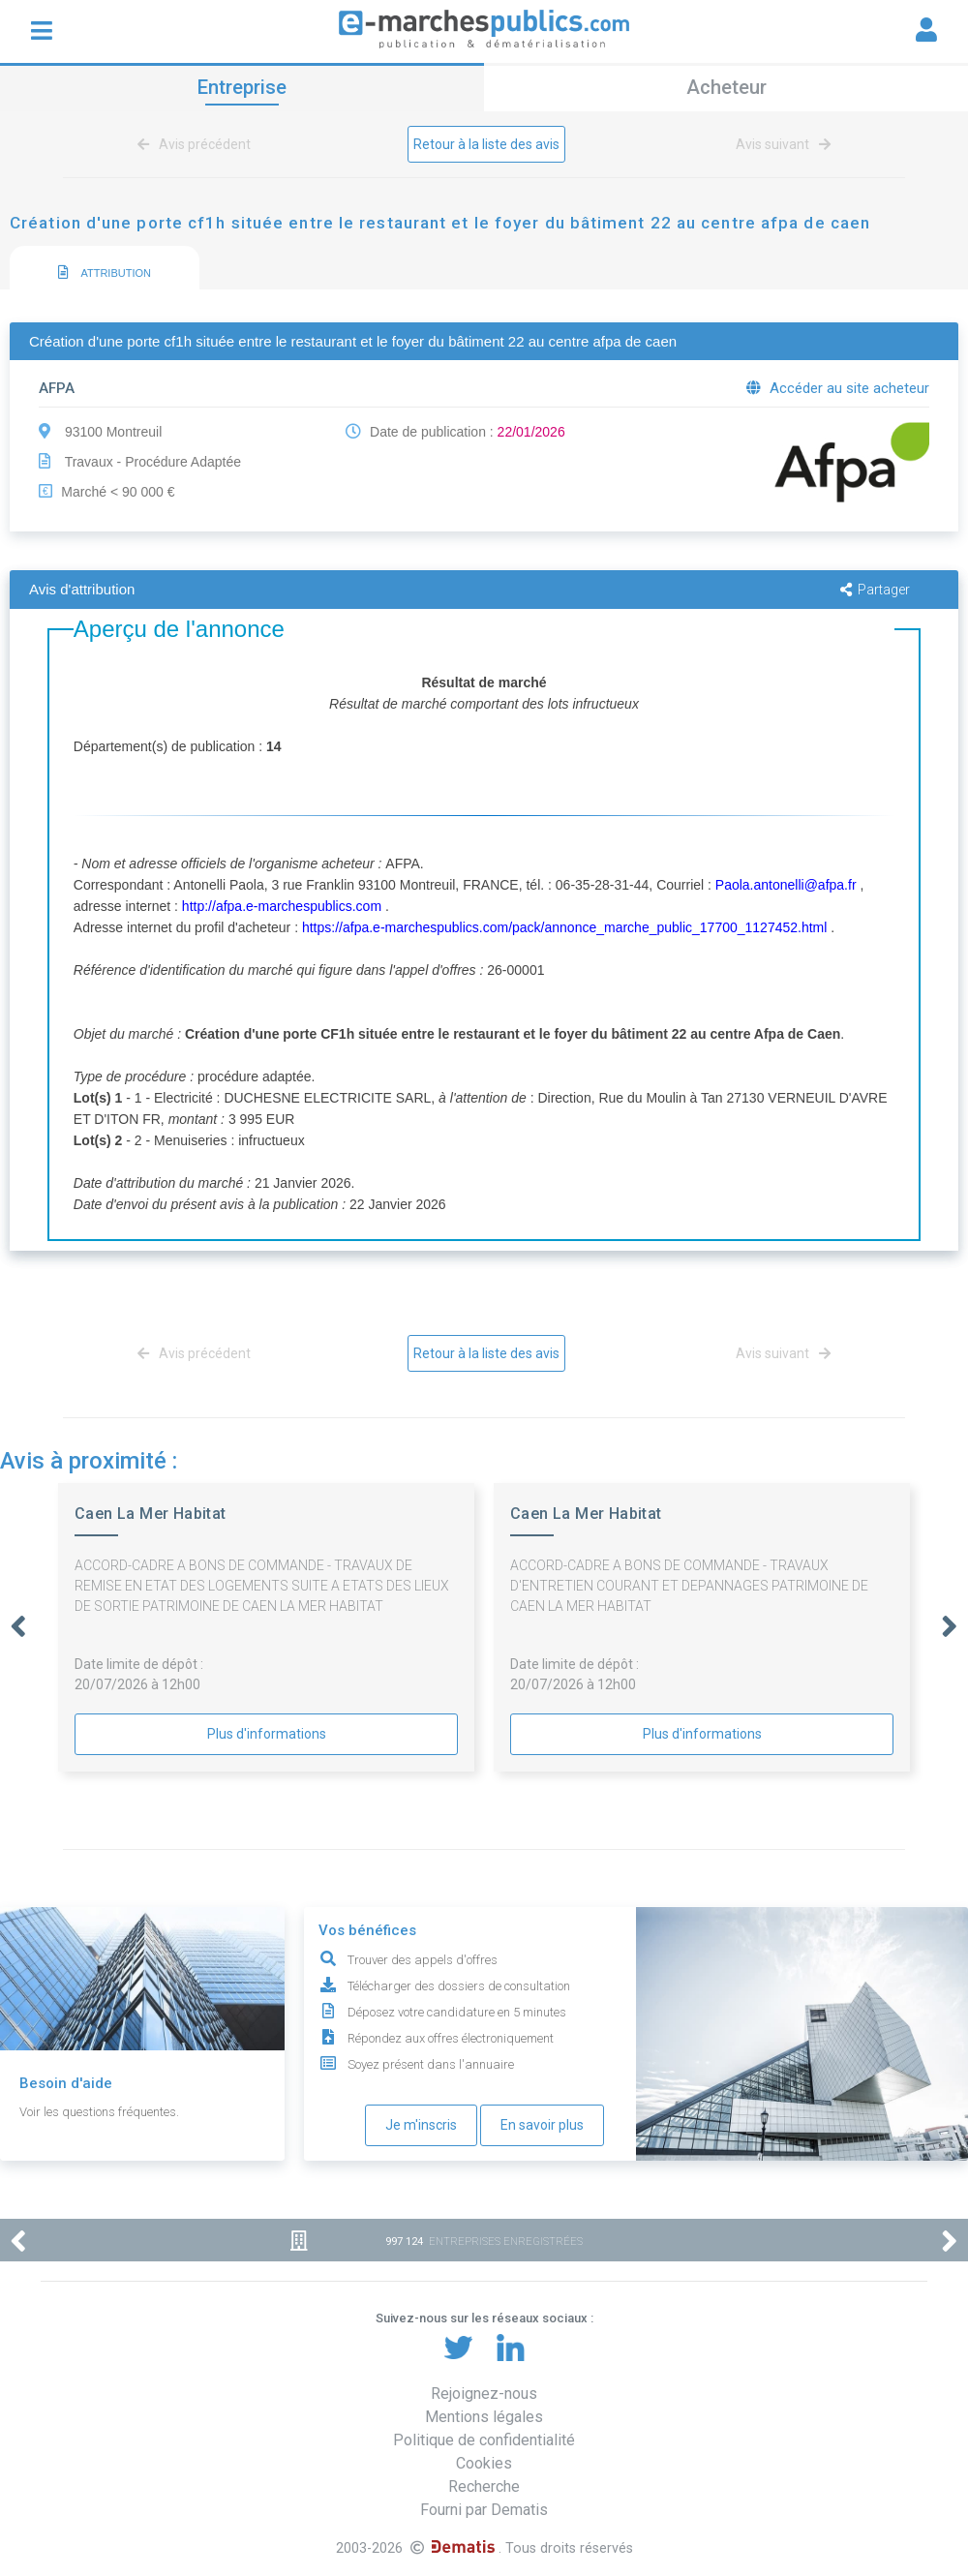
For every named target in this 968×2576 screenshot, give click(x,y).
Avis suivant (780, 144)
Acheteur (726, 87)
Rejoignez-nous (484, 2393)
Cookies (484, 2463)
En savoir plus (542, 2125)
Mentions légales (484, 2417)
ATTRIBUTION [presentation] (104, 272)
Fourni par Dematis (484, 2509)
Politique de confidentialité (484, 2440)
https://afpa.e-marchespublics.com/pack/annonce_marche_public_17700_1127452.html (564, 927)
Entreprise (242, 87)
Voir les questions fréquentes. (99, 2112)
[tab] (104, 268)
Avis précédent (197, 144)
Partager (875, 589)
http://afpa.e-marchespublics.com (281, 906)
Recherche (484, 2486)
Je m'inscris (421, 2125)
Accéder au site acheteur (837, 388)
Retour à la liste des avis (486, 144)
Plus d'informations (266, 1734)
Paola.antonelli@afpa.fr (786, 885)
